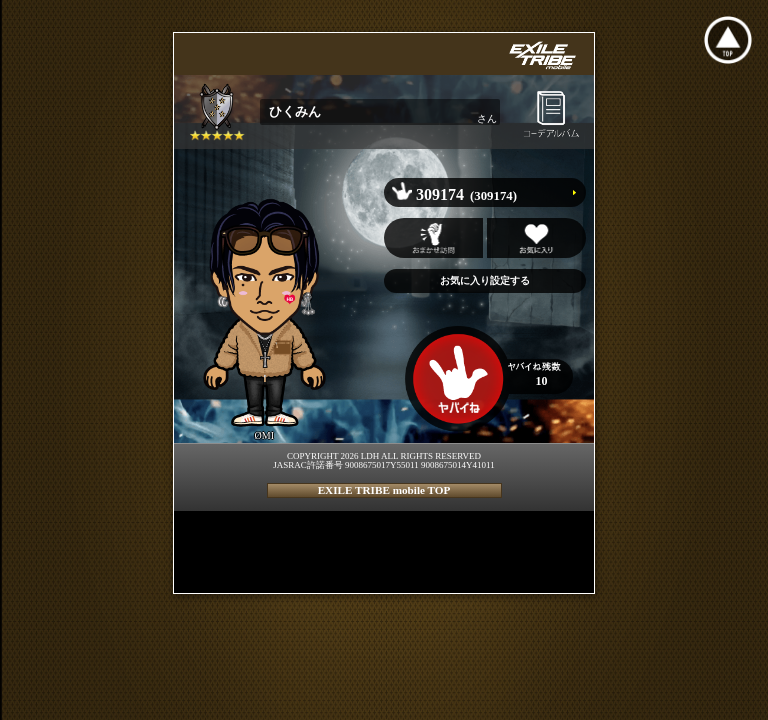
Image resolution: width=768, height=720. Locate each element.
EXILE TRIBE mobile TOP (384, 490)
